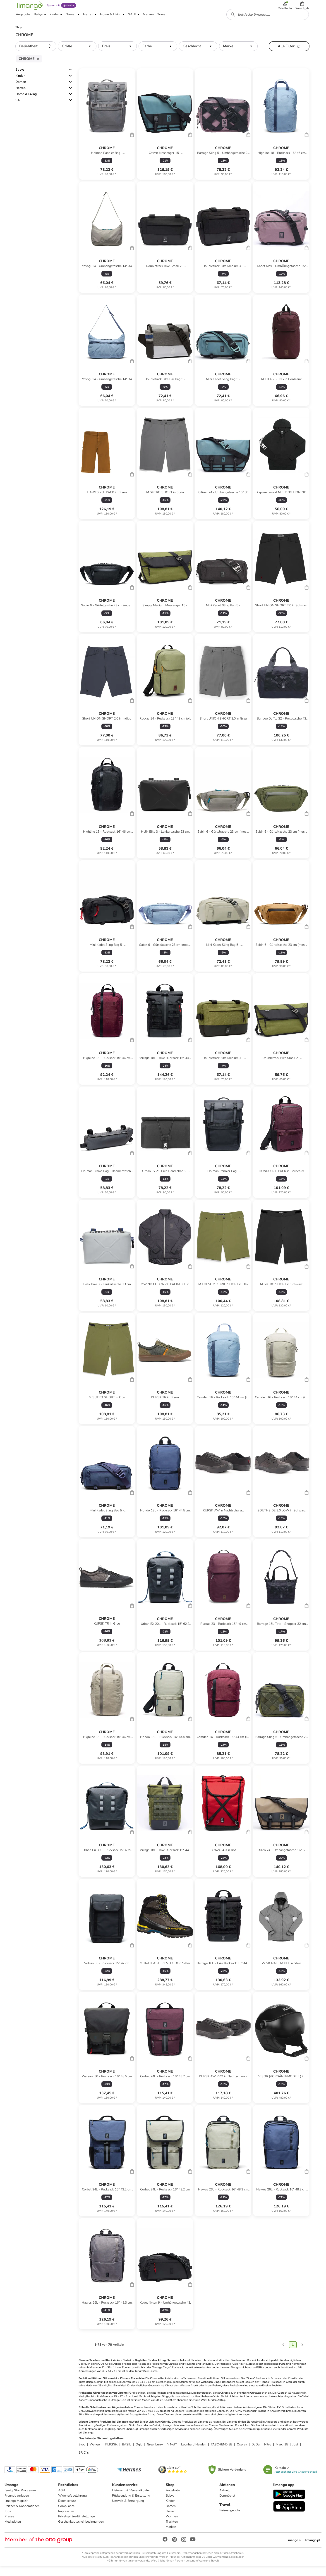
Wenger (95, 2451)
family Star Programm (21, 2498)
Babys (19, 76)
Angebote (173, 2498)
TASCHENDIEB (221, 2451)
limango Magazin (17, 2509)
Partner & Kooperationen (23, 2514)
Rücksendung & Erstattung (131, 2504)
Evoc (82, 2451)
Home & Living (26, 100)
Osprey (242, 2451)
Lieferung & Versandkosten (131, 2498)
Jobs (8, 2519)
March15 (282, 2451)
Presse (10, 2524)
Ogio (139, 2451)
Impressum (67, 2519)
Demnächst (227, 2504)
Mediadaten (13, 2530)
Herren (20, 94)
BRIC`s (84, 2459)
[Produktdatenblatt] (107, 130)
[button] (303, 7)
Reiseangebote (229, 2518)
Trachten (172, 2530)
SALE (19, 106)
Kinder (20, 82)
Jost (295, 2451)
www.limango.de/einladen (228, 2565)
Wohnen (172, 2524)
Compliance (67, 2514)
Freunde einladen (17, 2504)
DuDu (256, 2451)
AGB (62, 2498)
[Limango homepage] (29, 7)
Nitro (267, 2451)
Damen (20, 88)
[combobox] (268, 20)
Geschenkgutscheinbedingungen (81, 2530)
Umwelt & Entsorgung (128, 2509)
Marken (171, 2535)
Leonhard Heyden (193, 2451)
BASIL (126, 2451)
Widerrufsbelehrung (73, 2504)
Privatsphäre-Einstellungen (78, 2524)
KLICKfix (111, 2451)
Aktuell (224, 2498)
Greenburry (155, 2451)
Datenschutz (67, 2509)
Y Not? (172, 2451)
